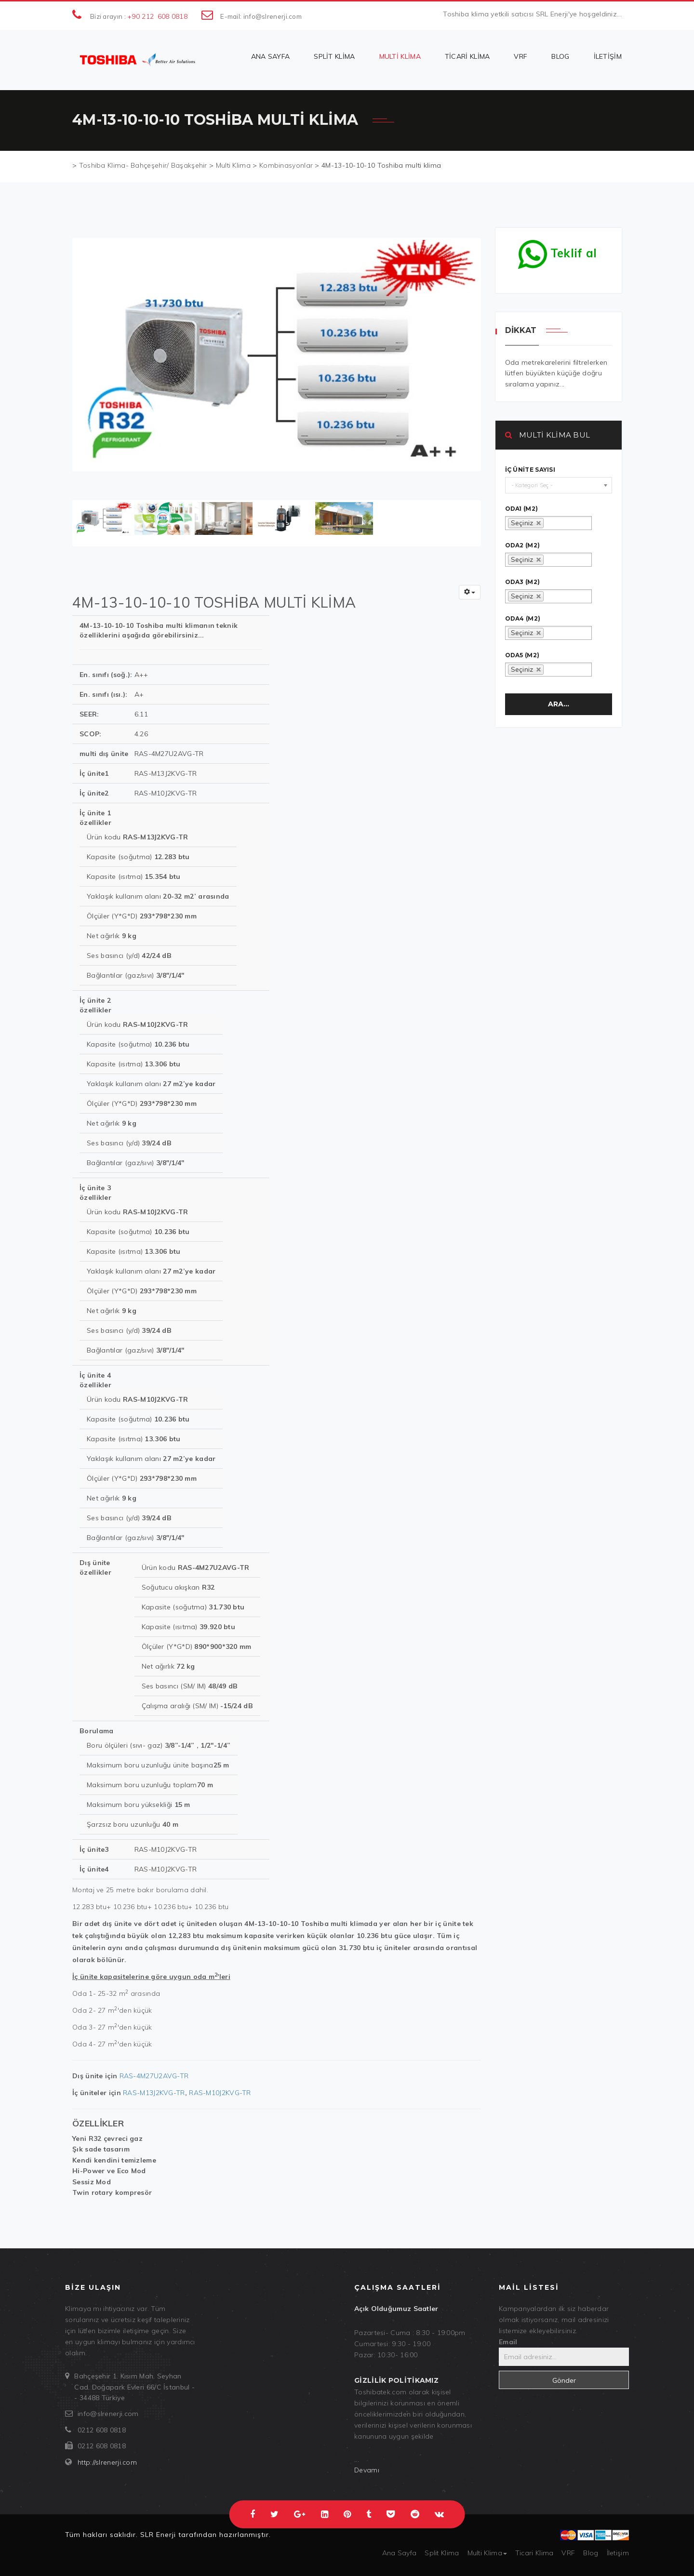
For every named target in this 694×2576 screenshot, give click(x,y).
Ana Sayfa (270, 56)
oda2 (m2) (522, 545)
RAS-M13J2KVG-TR (154, 2092)
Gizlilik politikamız (396, 2380)
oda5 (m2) (522, 655)
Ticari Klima (467, 56)
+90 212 (140, 16)
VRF (520, 56)
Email (508, 2341)
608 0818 (172, 16)
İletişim (608, 56)
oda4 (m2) (523, 619)
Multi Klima (400, 56)
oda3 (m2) (522, 582)
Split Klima (334, 56)
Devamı (366, 2470)
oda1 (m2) (521, 509)
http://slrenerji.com (107, 2462)
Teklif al (557, 250)
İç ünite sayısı (530, 470)
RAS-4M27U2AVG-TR (154, 2075)
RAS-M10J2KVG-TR (220, 2092)
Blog (560, 56)
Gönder (564, 2380)
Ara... (558, 704)
